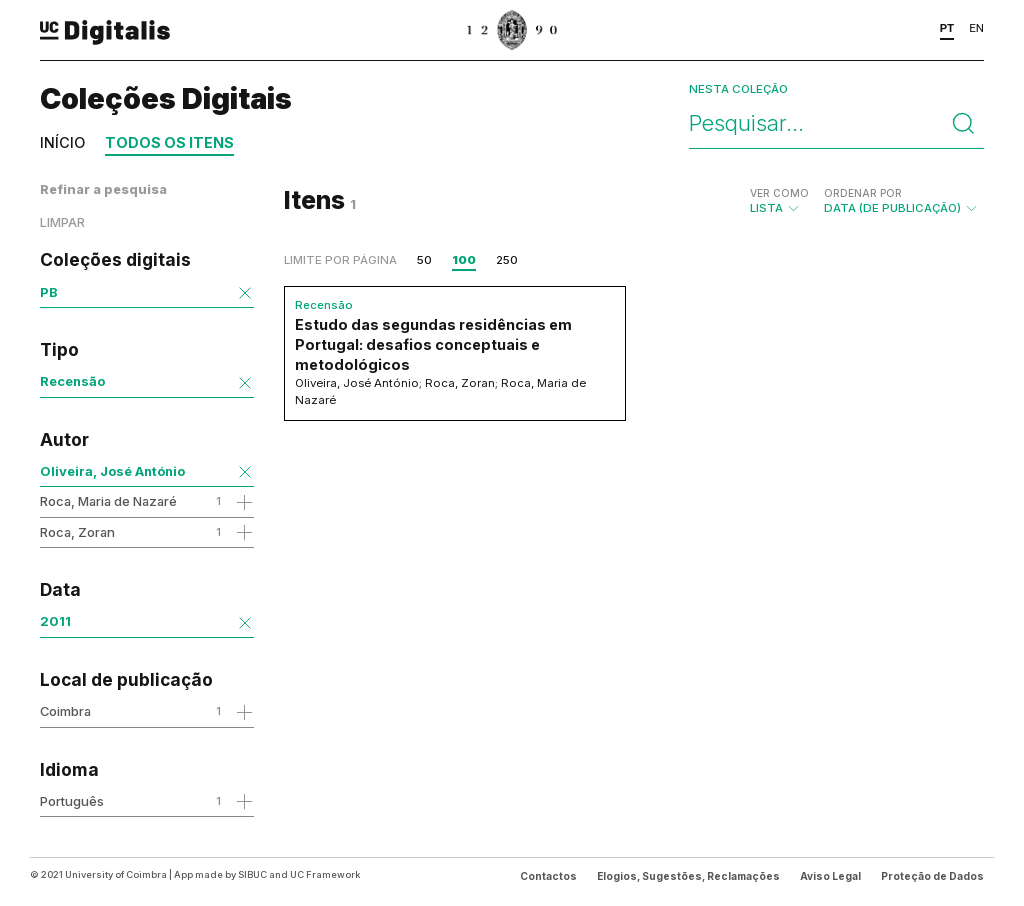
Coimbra (65, 711)
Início (62, 142)
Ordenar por (863, 193)
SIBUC (252, 874)
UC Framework (325, 874)
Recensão (72, 381)
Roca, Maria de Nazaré (108, 501)
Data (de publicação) (901, 201)
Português (72, 801)
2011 (55, 621)
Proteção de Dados (932, 876)
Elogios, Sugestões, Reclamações (688, 876)
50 (424, 260)
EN (976, 28)
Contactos (548, 876)
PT (947, 28)
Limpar (62, 222)
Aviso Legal (830, 876)
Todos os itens (169, 142)
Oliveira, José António (112, 471)
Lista (779, 201)
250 (507, 260)
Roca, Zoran (77, 532)
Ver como (779, 193)
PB (49, 292)
